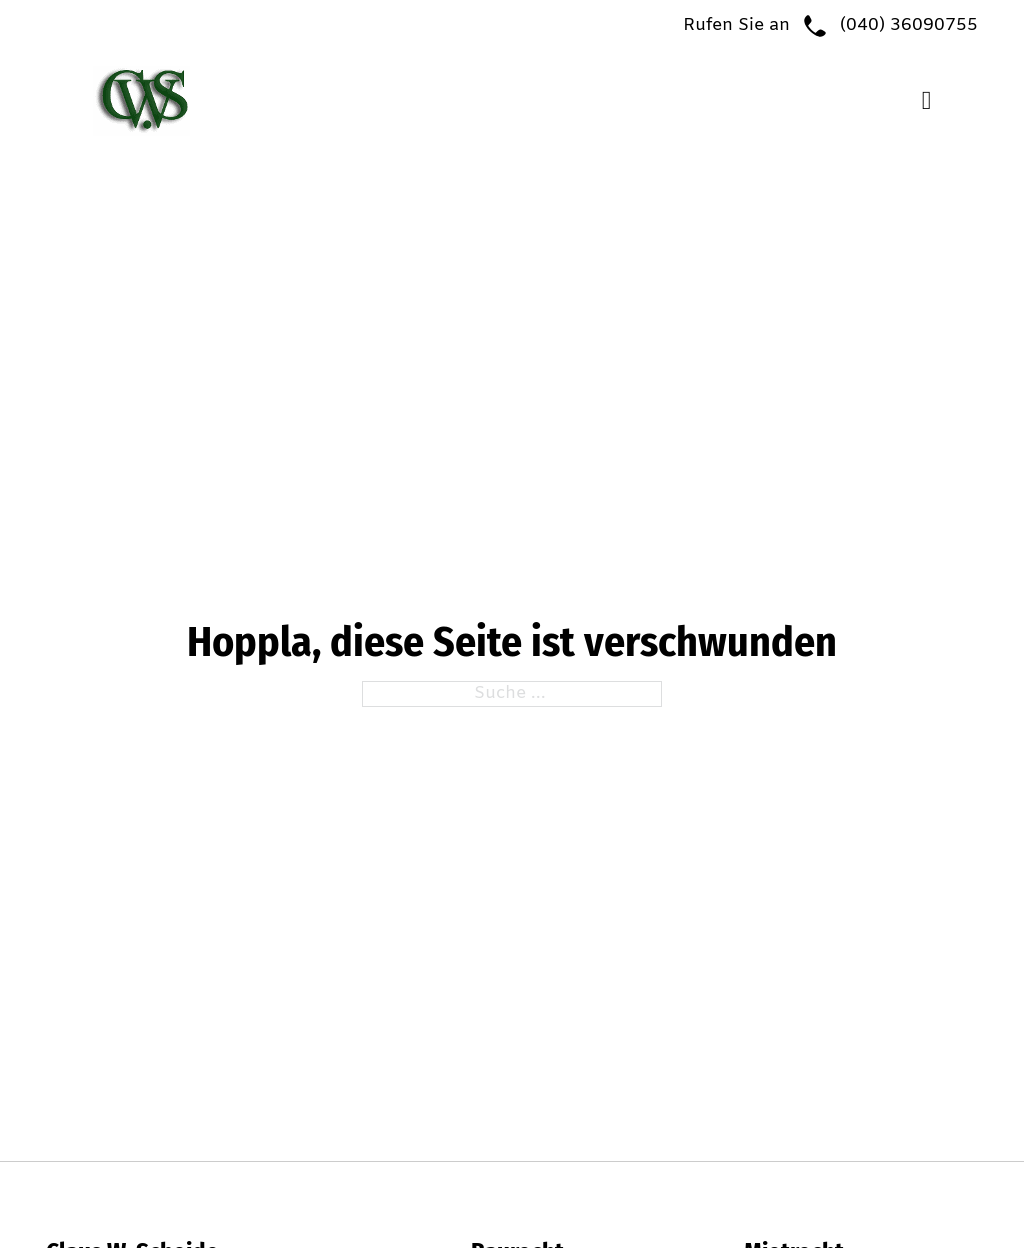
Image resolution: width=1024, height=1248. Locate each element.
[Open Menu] (927, 101)
